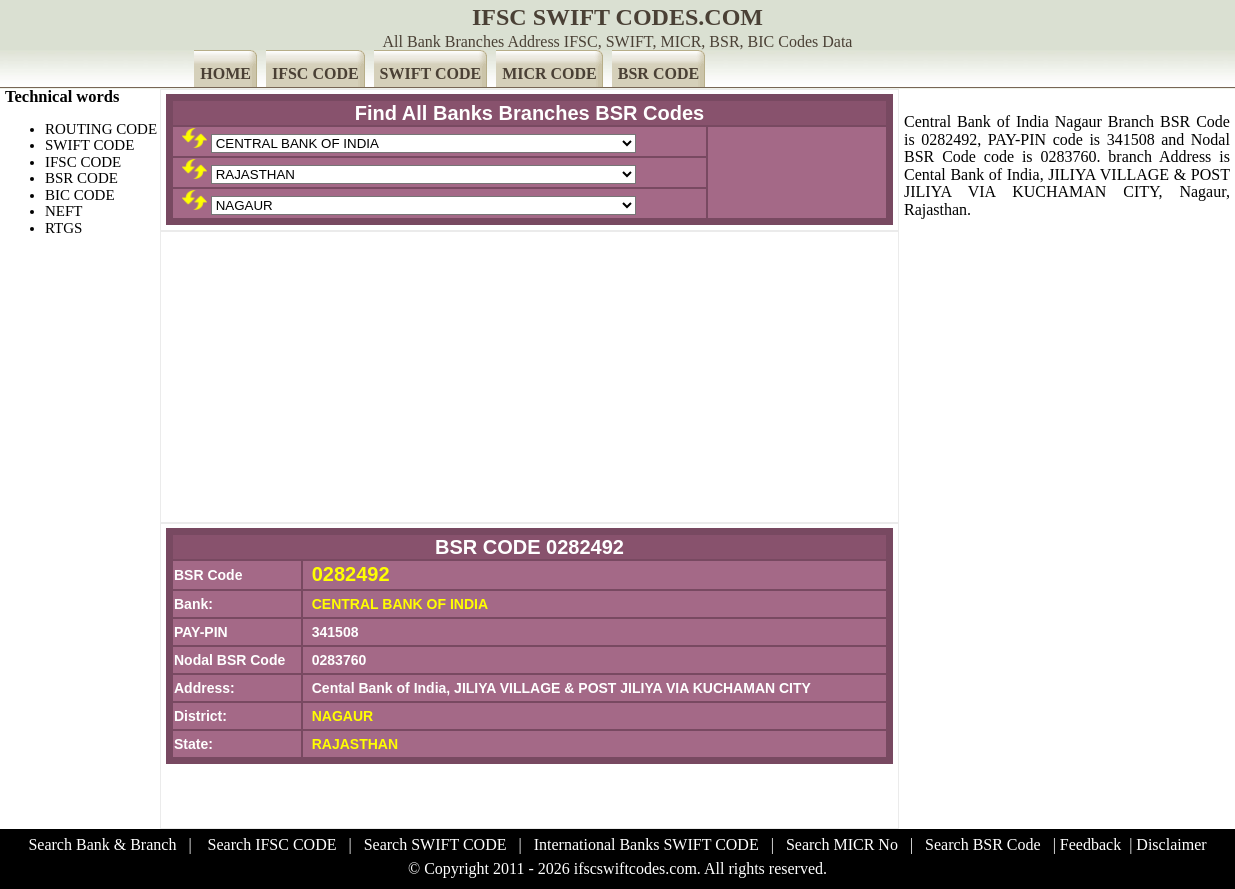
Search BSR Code (983, 844)
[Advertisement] (529, 377)
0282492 (351, 574)
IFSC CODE (315, 73)
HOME (225, 73)
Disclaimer (1171, 844)
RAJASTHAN (355, 744)
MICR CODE (549, 73)
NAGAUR (342, 716)
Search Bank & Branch (102, 844)
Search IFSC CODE (272, 844)
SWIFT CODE (431, 73)
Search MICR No (842, 844)
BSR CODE (658, 73)
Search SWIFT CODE (435, 844)
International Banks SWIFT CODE (646, 844)
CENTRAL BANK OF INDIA (400, 604)
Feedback (1090, 844)
